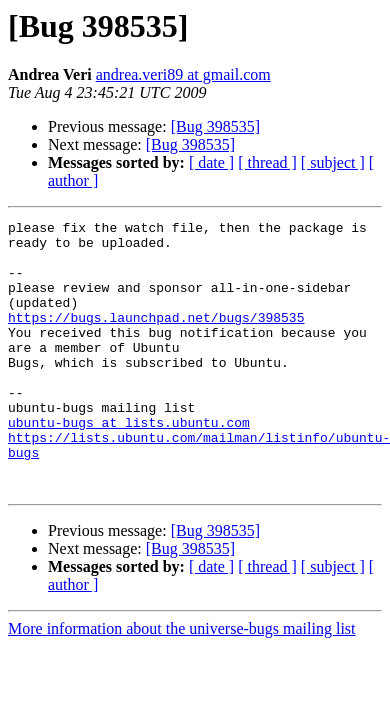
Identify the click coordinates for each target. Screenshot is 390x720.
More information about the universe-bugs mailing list (182, 682)
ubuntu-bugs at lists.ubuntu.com (129, 464)
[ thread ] (267, 162)
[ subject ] (333, 162)
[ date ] (211, 162)
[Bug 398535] (215, 126)
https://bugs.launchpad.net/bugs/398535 (156, 338)
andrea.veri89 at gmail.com (183, 74)
